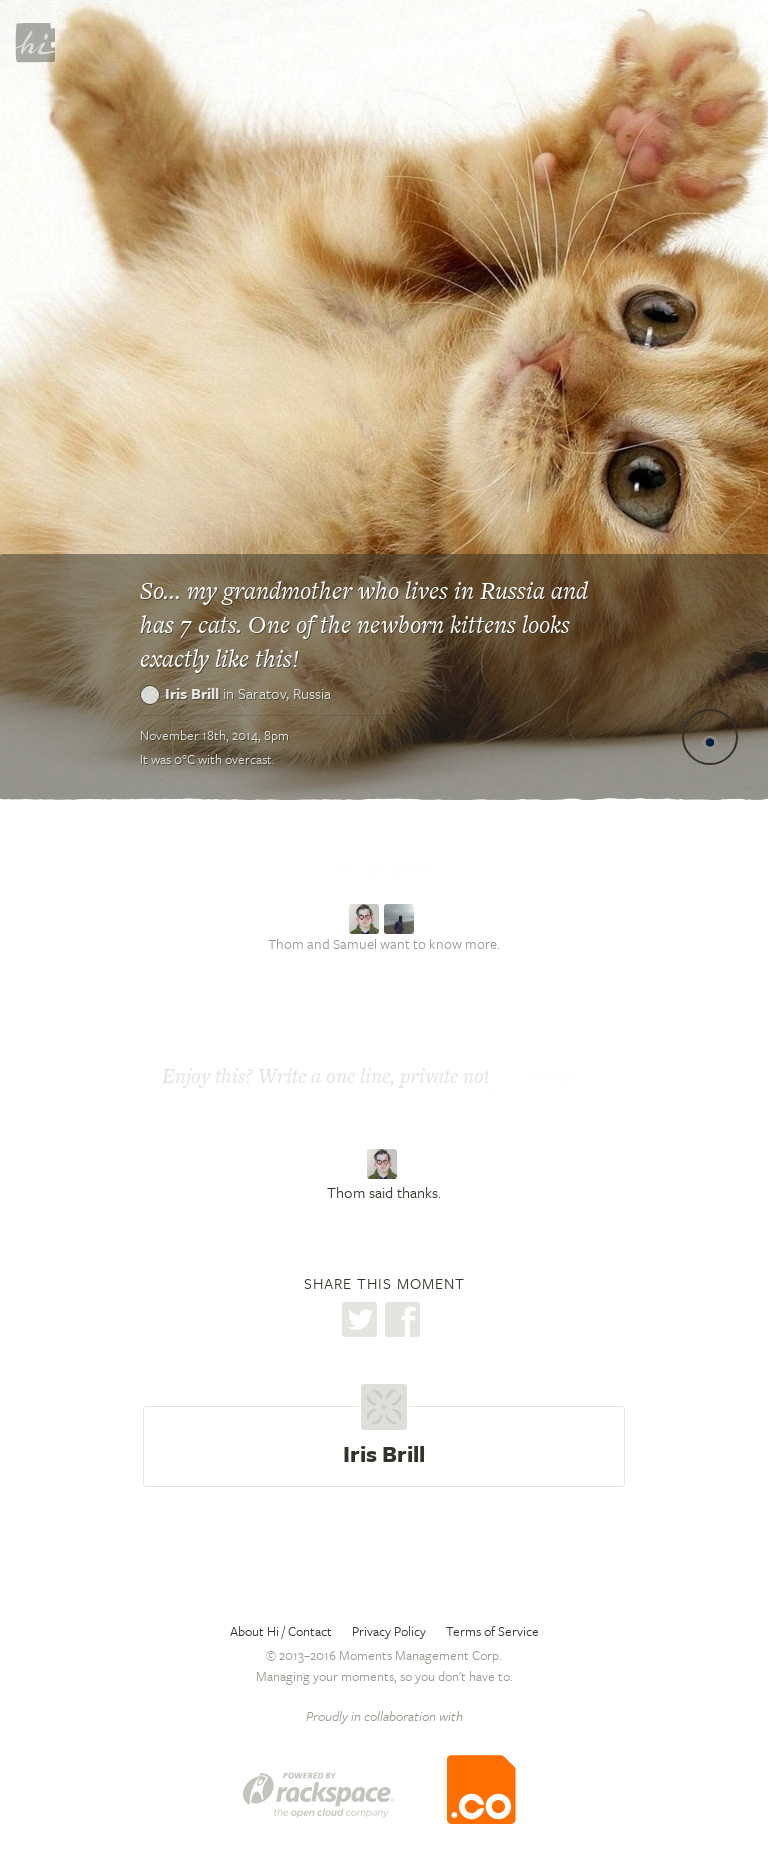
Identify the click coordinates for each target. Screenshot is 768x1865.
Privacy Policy (389, 1631)
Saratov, (284, 693)
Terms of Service (492, 1631)
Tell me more (382, 870)
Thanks (554, 1078)
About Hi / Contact (281, 1631)
